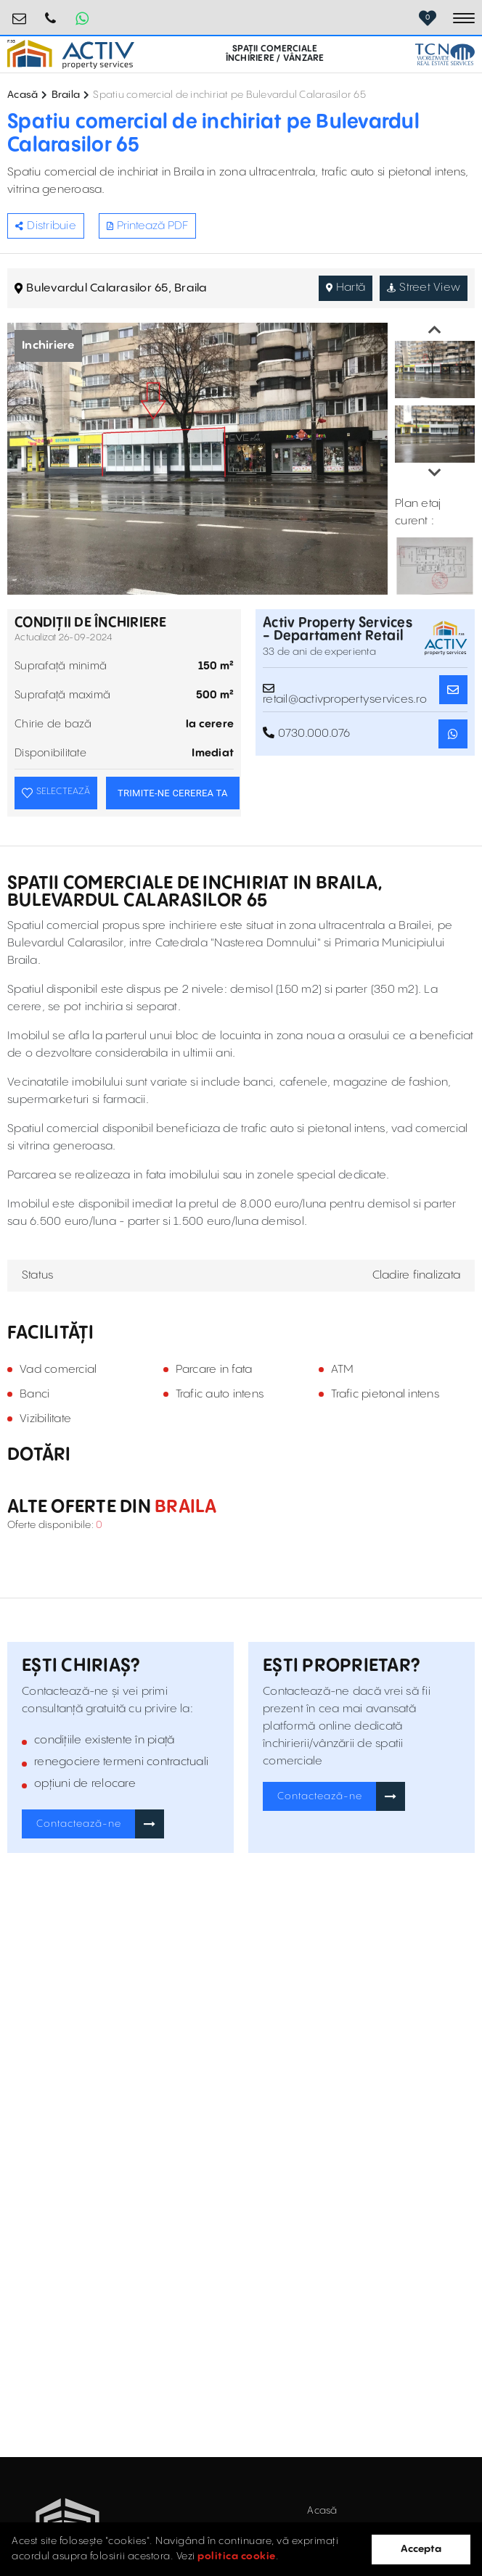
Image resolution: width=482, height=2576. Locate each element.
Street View (423, 287)
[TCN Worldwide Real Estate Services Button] (445, 54)
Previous (435, 330)
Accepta (421, 2549)
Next (435, 473)
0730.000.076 (50, 13)
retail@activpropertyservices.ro (19, 13)
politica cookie (236, 2556)
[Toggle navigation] (464, 18)
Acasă (22, 95)
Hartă (346, 287)
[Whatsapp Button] (82, 18)
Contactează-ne (78, 1824)
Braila (66, 95)
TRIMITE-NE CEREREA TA (173, 793)
